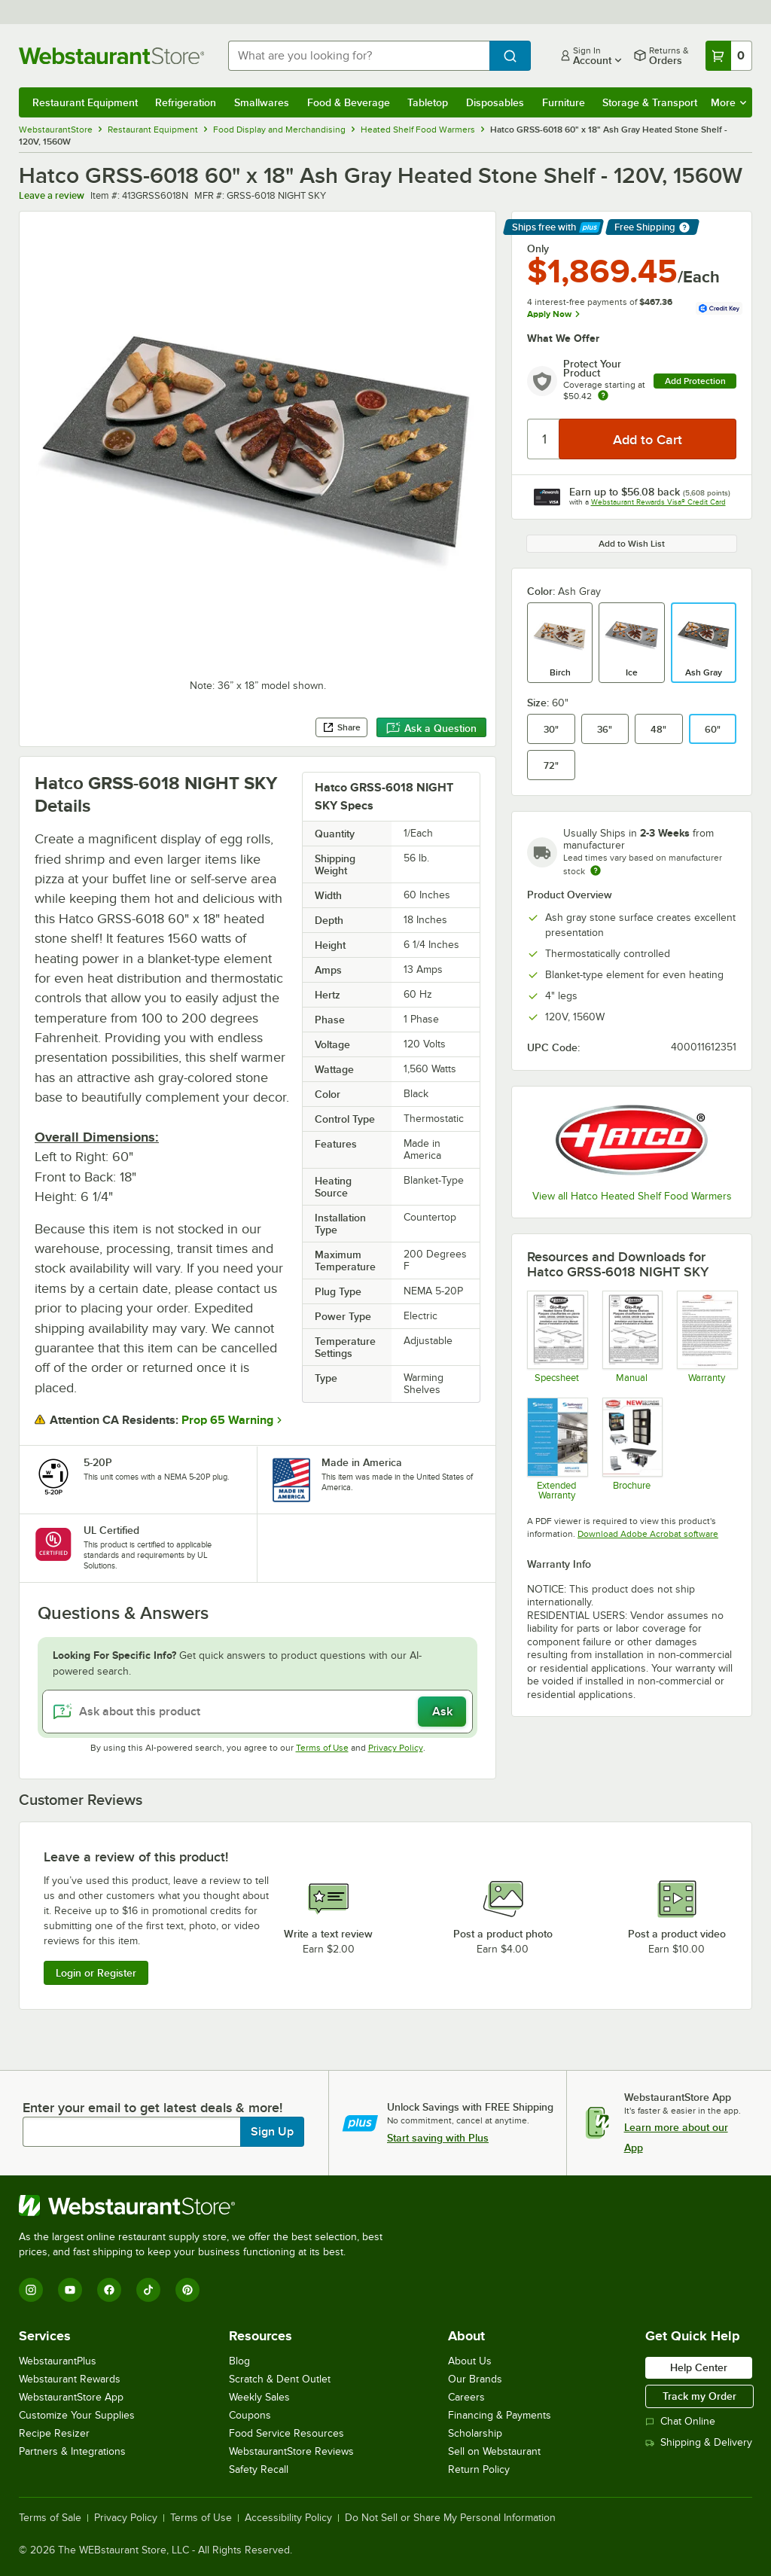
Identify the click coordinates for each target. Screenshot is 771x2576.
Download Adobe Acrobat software (647, 1534)
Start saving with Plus (438, 2138)
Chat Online (680, 2421)
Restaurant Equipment (85, 102)
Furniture (563, 102)
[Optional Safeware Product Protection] (557, 1449)
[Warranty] (706, 1337)
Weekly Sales (259, 2397)
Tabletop (427, 102)
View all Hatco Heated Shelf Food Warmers (632, 1196)
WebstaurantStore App (71, 2397)
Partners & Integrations (72, 2451)
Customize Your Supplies (77, 2415)
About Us (470, 2361)
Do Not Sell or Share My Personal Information (450, 2518)
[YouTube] (70, 2290)
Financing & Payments (499, 2415)
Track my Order (699, 2396)
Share (341, 727)
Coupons (250, 2415)
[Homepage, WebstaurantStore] (111, 55)
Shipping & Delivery (698, 2442)
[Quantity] (544, 439)
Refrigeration (185, 102)
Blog (239, 2361)
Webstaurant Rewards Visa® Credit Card (658, 502)
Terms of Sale (50, 2518)
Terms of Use (322, 1747)
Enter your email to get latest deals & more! (152, 2107)
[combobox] (358, 56)
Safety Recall (258, 2469)
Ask (442, 1711)
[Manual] (632, 1337)
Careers (466, 2397)
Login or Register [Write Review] (96, 1973)
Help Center (698, 2367)
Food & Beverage (348, 102)
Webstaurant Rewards (69, 2379)
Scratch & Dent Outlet (280, 2379)
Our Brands (475, 2379)
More (728, 102)
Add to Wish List (632, 543)
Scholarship (475, 2433)
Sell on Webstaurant (494, 2451)
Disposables (495, 102)
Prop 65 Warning (227, 1420)
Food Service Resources (286, 2433)
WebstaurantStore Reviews (291, 2451)
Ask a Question (431, 728)
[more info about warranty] (603, 396)
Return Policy (479, 2469)
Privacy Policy (395, 1747)
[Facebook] (109, 2290)
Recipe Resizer (54, 2433)
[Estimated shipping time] (595, 870)
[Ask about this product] (257, 1711)
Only (538, 248)
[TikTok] (148, 2290)
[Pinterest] (187, 2290)
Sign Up (272, 2132)
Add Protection (695, 381)
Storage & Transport (649, 102)
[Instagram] (31, 2290)
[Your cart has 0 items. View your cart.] (728, 56)
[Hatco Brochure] (632, 1449)
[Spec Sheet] (557, 1337)
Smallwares (261, 102)
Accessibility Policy (288, 2518)
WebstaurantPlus (57, 2361)
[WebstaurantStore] (207, 2205)
